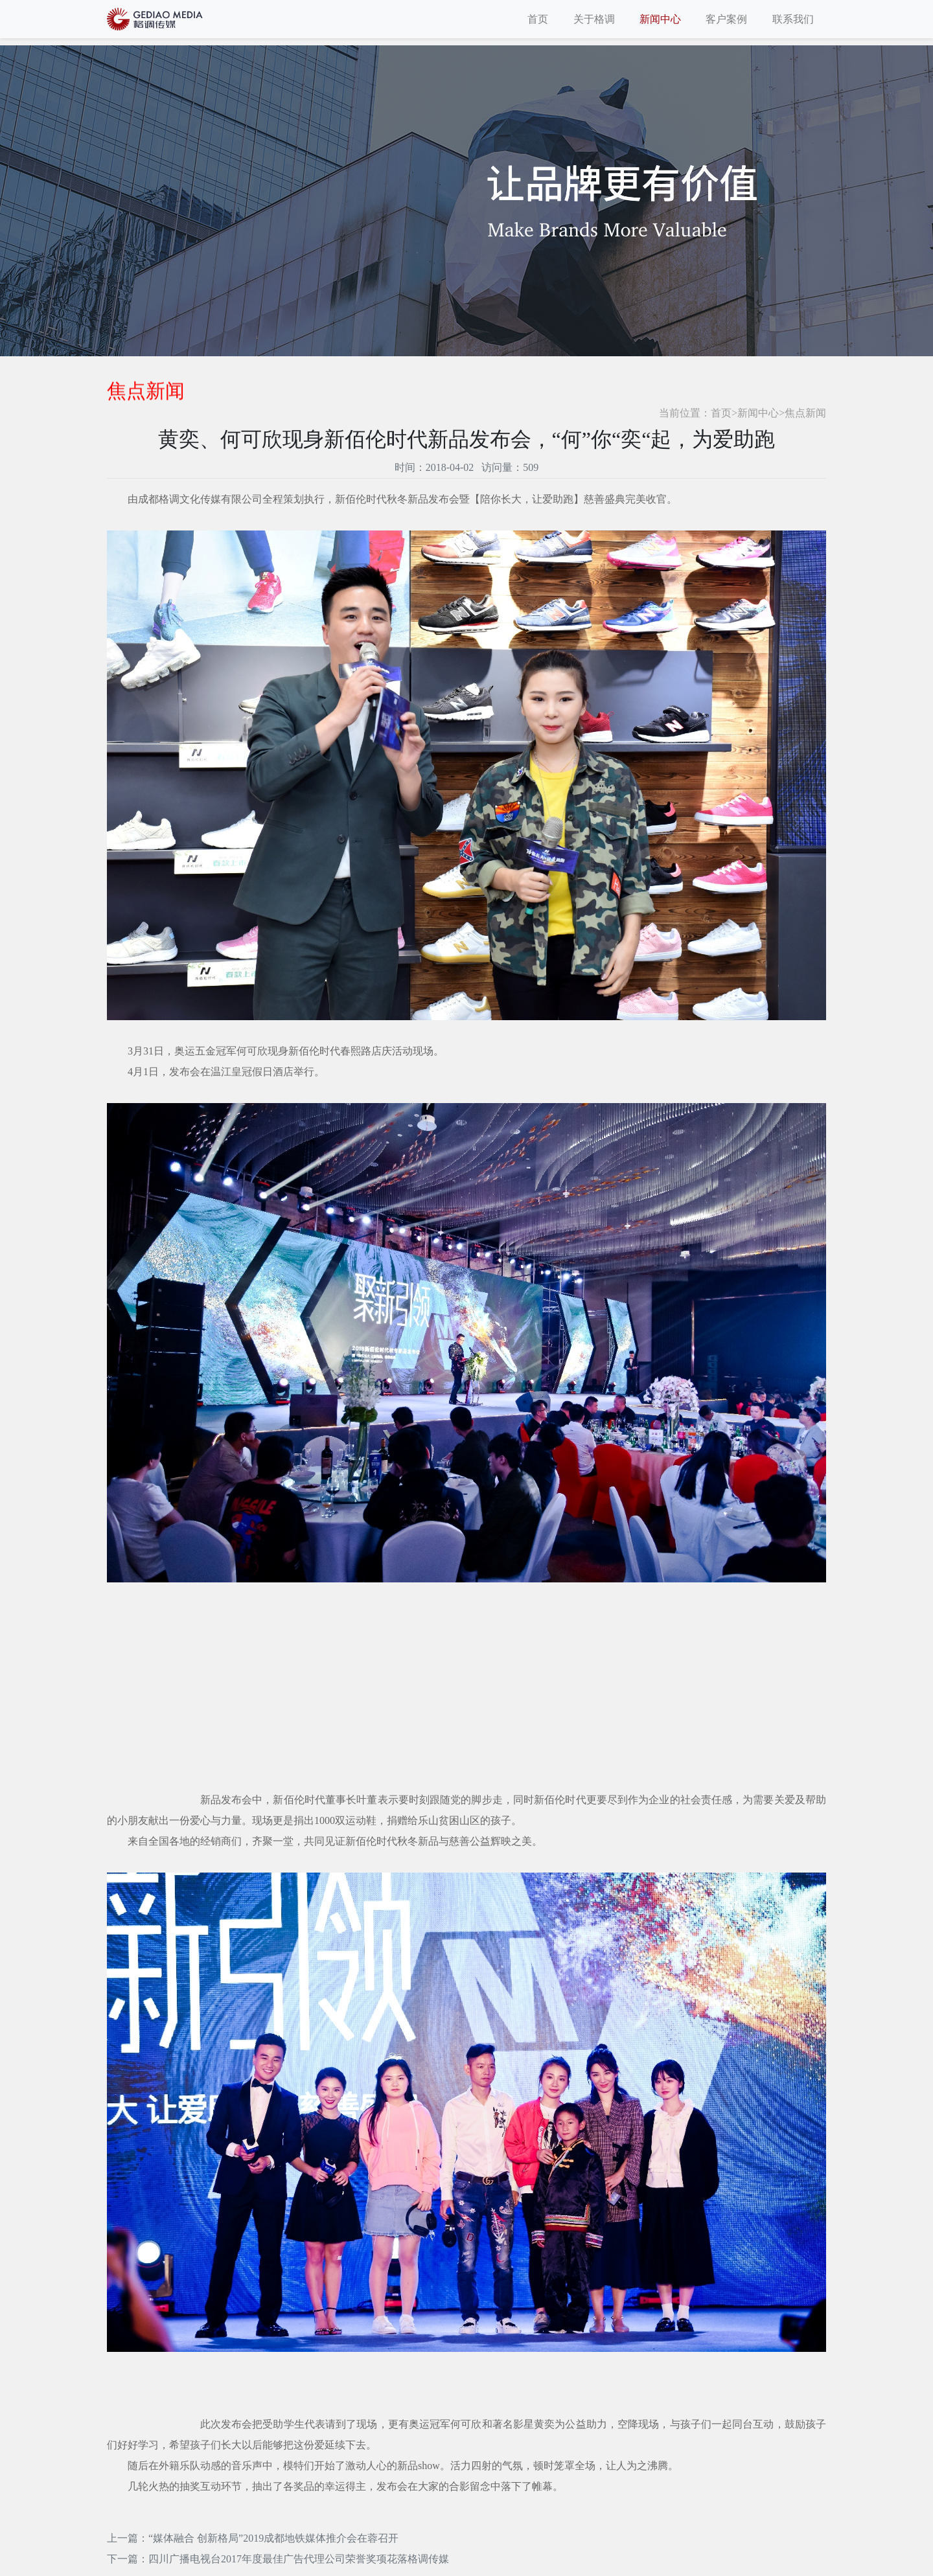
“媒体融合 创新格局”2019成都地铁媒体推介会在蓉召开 (273, 2538)
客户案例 (726, 19)
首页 (537, 19)
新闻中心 (660, 19)
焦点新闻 (805, 412)
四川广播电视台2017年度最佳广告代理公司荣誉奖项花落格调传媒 (298, 2558)
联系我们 (793, 19)
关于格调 (594, 19)
